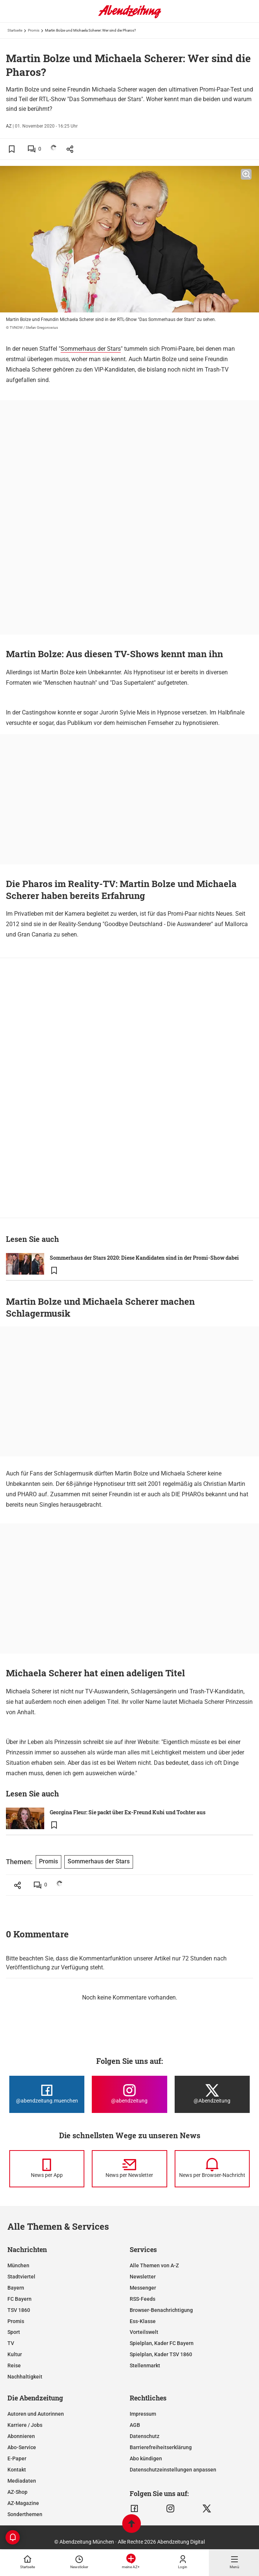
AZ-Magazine (23, 2503)
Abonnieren (21, 2436)
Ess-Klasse (143, 2321)
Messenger (143, 2288)
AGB (135, 2425)
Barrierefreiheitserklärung (161, 2447)
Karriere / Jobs (24, 2425)
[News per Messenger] (46, 2168)
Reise (14, 2365)
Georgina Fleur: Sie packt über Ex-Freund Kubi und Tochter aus (127, 1812)
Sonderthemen (24, 2514)
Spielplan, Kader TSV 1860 (161, 2354)
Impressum (143, 2414)
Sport (13, 2332)
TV (10, 2343)
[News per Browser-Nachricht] (212, 2168)
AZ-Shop (17, 2492)
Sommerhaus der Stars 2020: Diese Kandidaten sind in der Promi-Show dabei (144, 1257)
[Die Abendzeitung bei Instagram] (129, 2094)
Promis (33, 30)
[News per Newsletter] (129, 2168)
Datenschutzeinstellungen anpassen (173, 2470)
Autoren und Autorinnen (35, 2414)
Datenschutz (144, 2436)
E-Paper (16, 2458)
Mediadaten (21, 2481)
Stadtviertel (21, 2277)
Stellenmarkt (145, 2365)
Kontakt (16, 2470)
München (18, 2265)
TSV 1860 (18, 2310)
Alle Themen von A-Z (154, 2265)
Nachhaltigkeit (24, 2377)
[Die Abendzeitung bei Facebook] (46, 2094)
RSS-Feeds (142, 2299)
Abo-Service (21, 2447)
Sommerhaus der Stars (91, 348)
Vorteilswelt (144, 2332)
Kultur (14, 2354)
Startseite (14, 30)
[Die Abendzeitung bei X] (212, 2094)
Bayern (15, 2288)
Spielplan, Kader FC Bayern (162, 2343)
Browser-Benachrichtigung (161, 2310)
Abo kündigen (146, 2458)
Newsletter (143, 2277)
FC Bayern (19, 2299)
